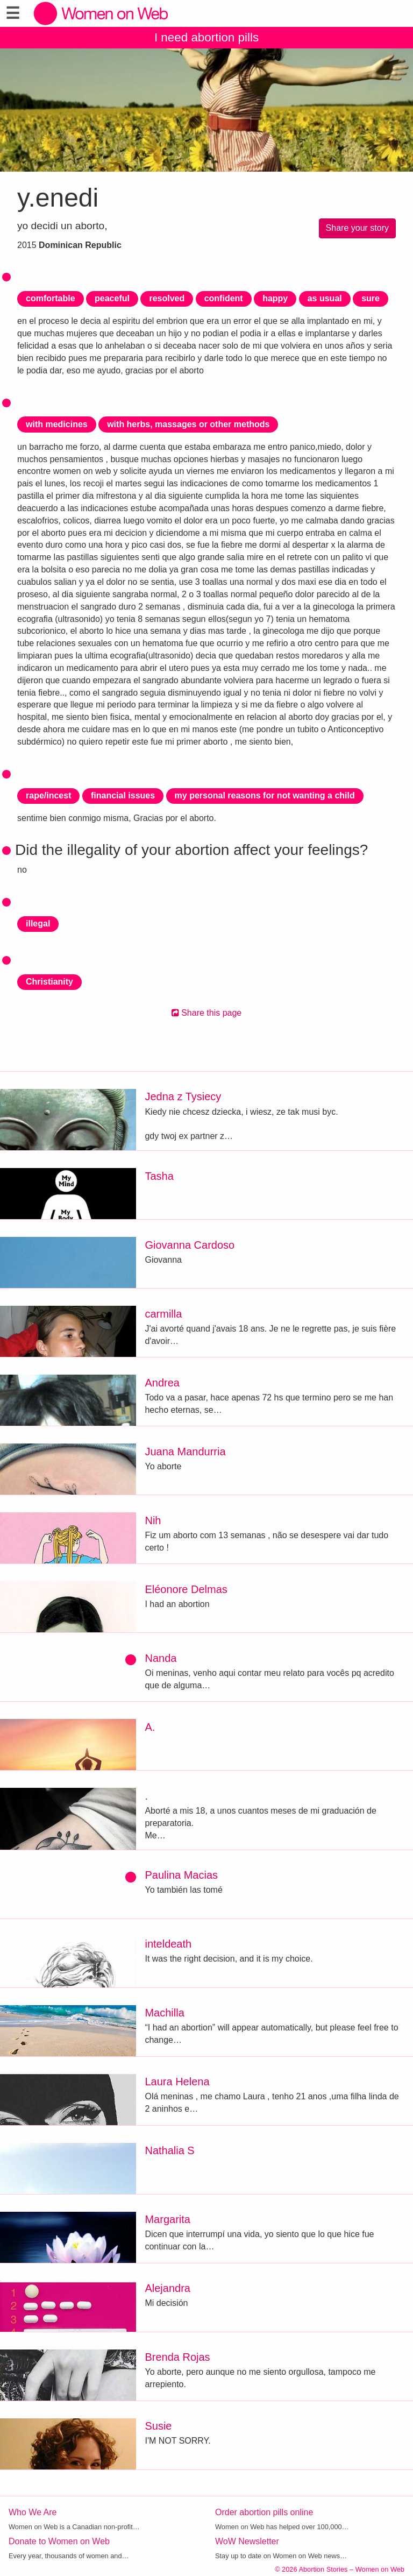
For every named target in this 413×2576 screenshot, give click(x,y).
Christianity (49, 981)
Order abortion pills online (264, 2512)
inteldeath (168, 1944)
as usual (325, 298)
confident (223, 298)
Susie (158, 2426)
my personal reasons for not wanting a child (265, 795)
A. (150, 1727)
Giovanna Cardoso (189, 1245)
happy (275, 298)
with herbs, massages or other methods (188, 424)
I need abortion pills (206, 37)
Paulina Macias (181, 1875)
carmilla (163, 1314)
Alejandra (167, 2288)
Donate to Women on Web (59, 2541)
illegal (38, 923)
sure (370, 298)
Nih (153, 1520)
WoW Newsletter (247, 2541)
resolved (166, 298)
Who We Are (33, 2512)
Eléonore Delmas (186, 1589)
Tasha (159, 1176)
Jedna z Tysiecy (183, 1096)
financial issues (123, 795)
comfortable (50, 298)
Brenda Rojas (177, 2357)
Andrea (162, 1383)
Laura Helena (177, 2081)
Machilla (164, 2013)
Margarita (167, 2219)
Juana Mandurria (185, 1451)
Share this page (207, 1012)
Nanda (160, 1658)
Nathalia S (169, 2150)
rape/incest (48, 795)
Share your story (357, 227)
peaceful (112, 298)
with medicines (57, 424)
